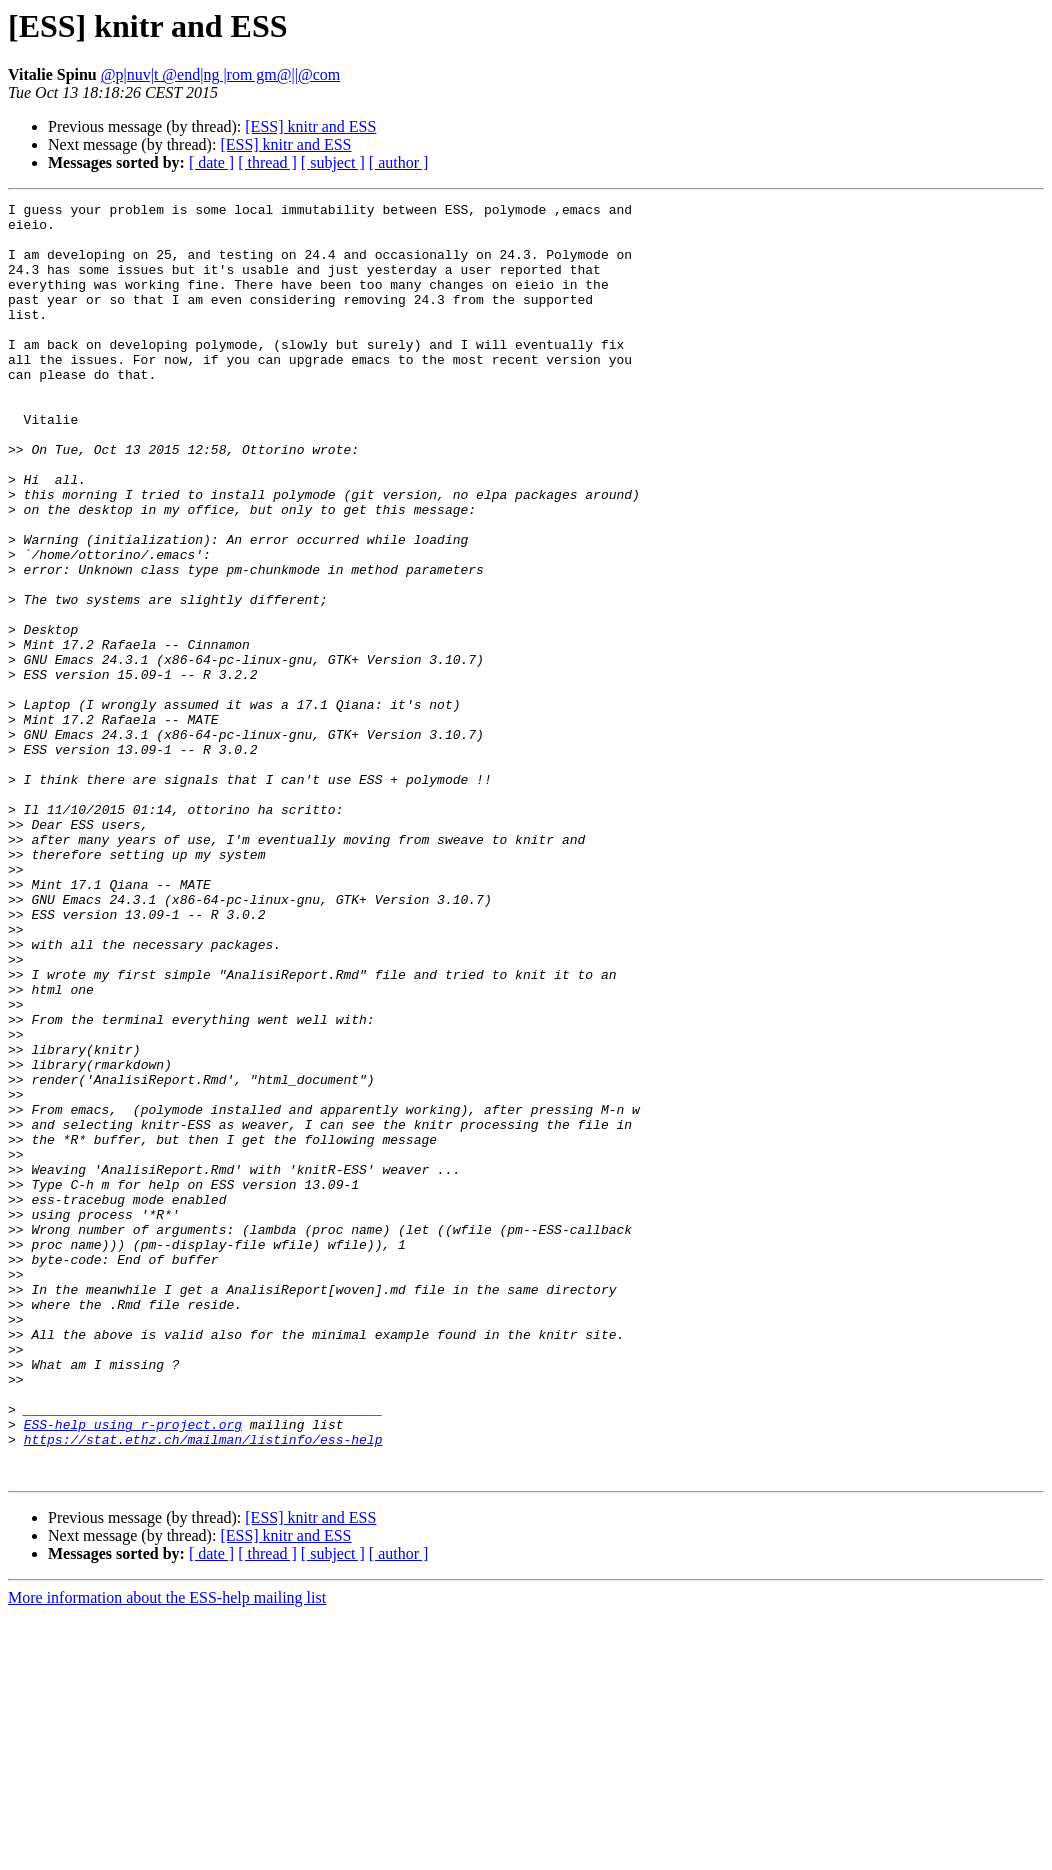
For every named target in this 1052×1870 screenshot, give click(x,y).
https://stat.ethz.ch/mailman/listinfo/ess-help (203, 1688)
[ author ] (399, 162)
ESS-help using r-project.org (133, 1670)
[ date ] (211, 162)
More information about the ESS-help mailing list (167, 1852)
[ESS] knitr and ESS (310, 126)
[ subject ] (333, 162)
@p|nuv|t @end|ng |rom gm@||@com (220, 74)
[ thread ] (267, 162)
